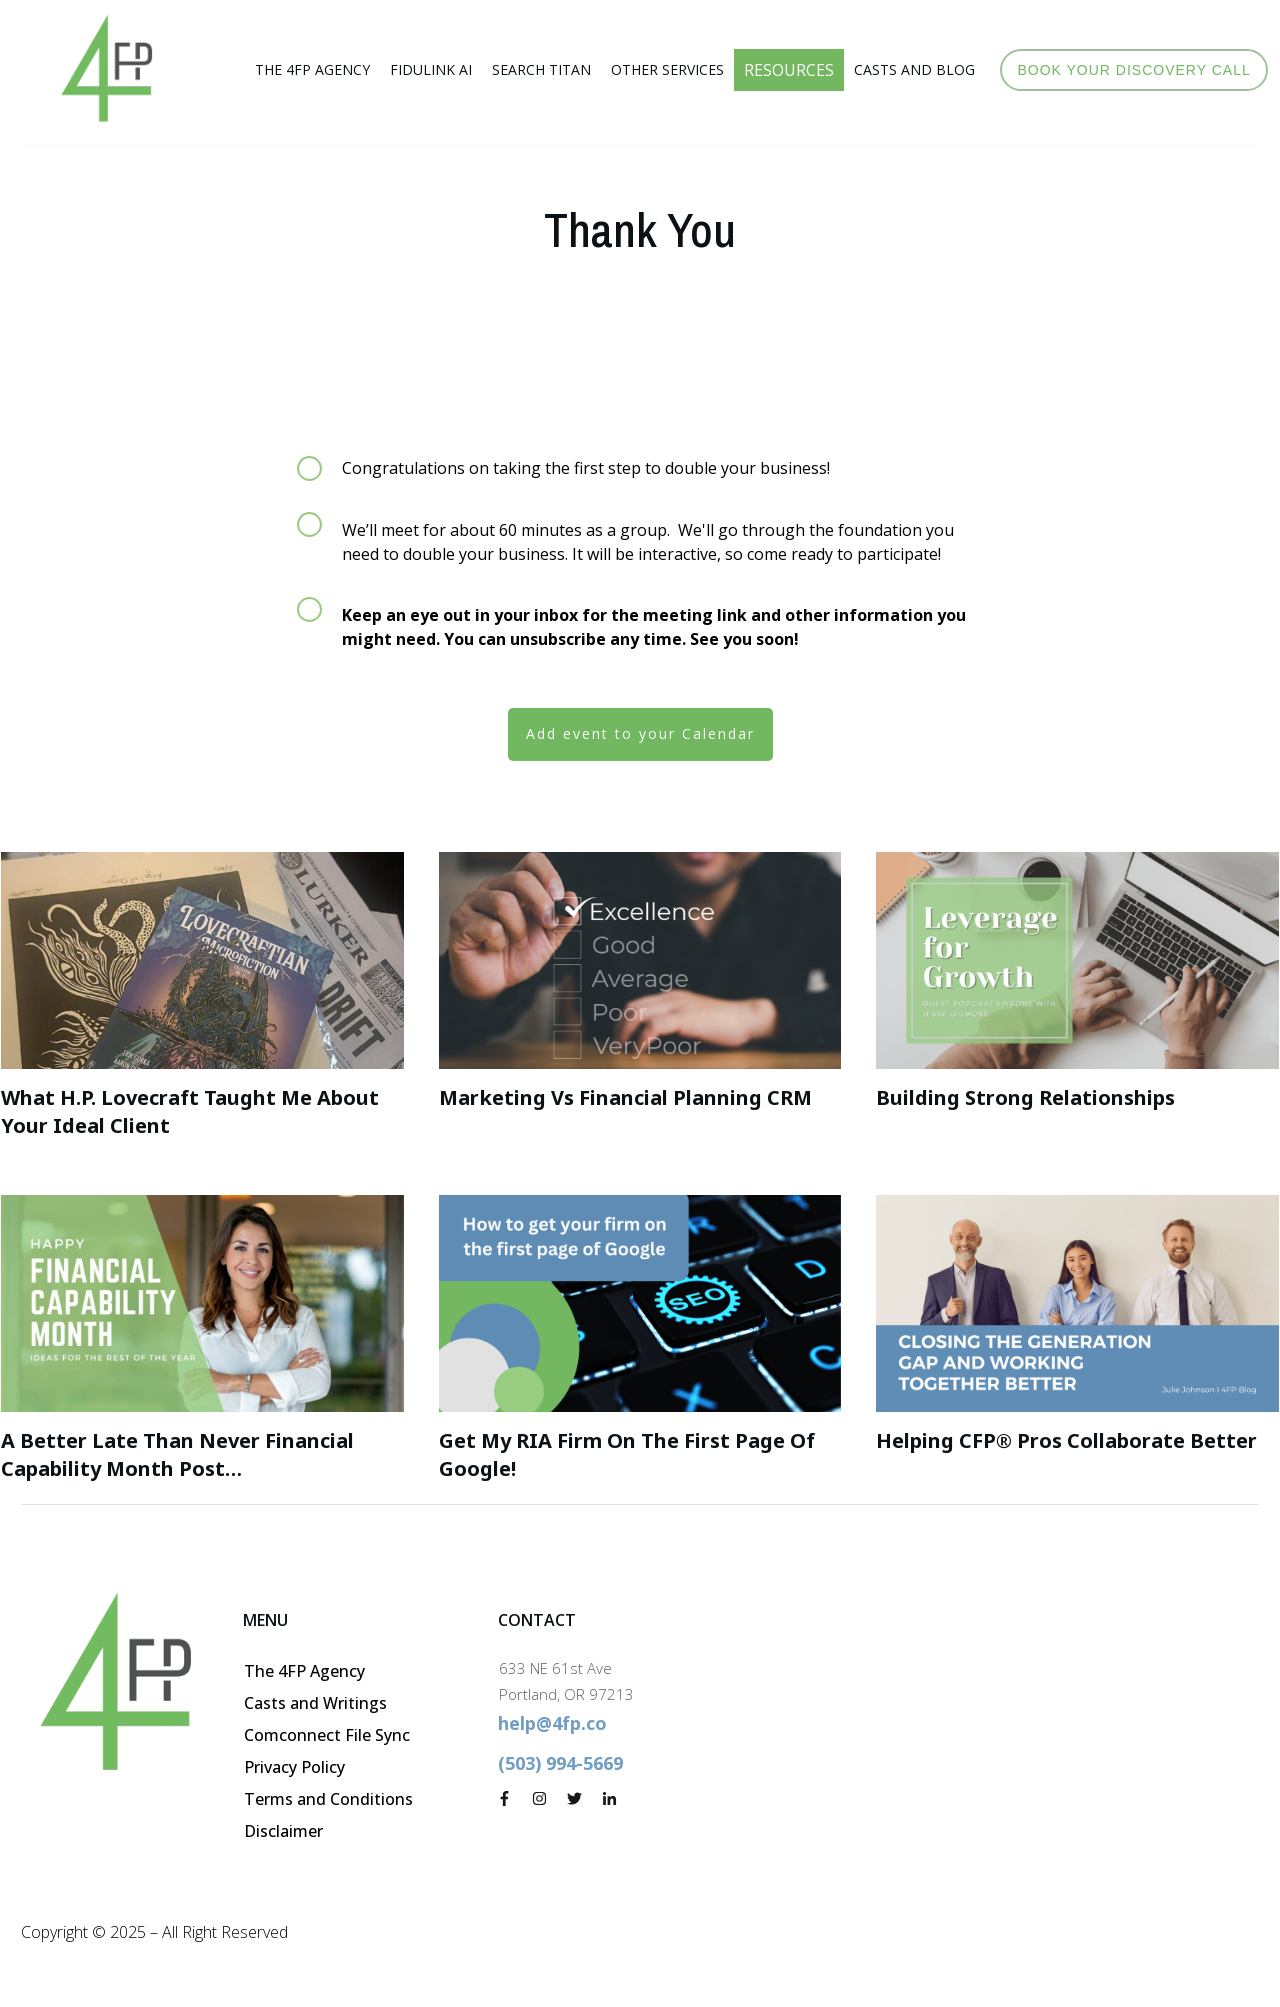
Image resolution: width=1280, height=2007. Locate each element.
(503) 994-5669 (560, 1763)
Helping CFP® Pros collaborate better (1066, 1440)
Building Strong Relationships (1025, 1097)
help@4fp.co (552, 1723)
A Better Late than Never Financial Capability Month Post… (177, 1454)
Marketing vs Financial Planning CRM (625, 1097)
